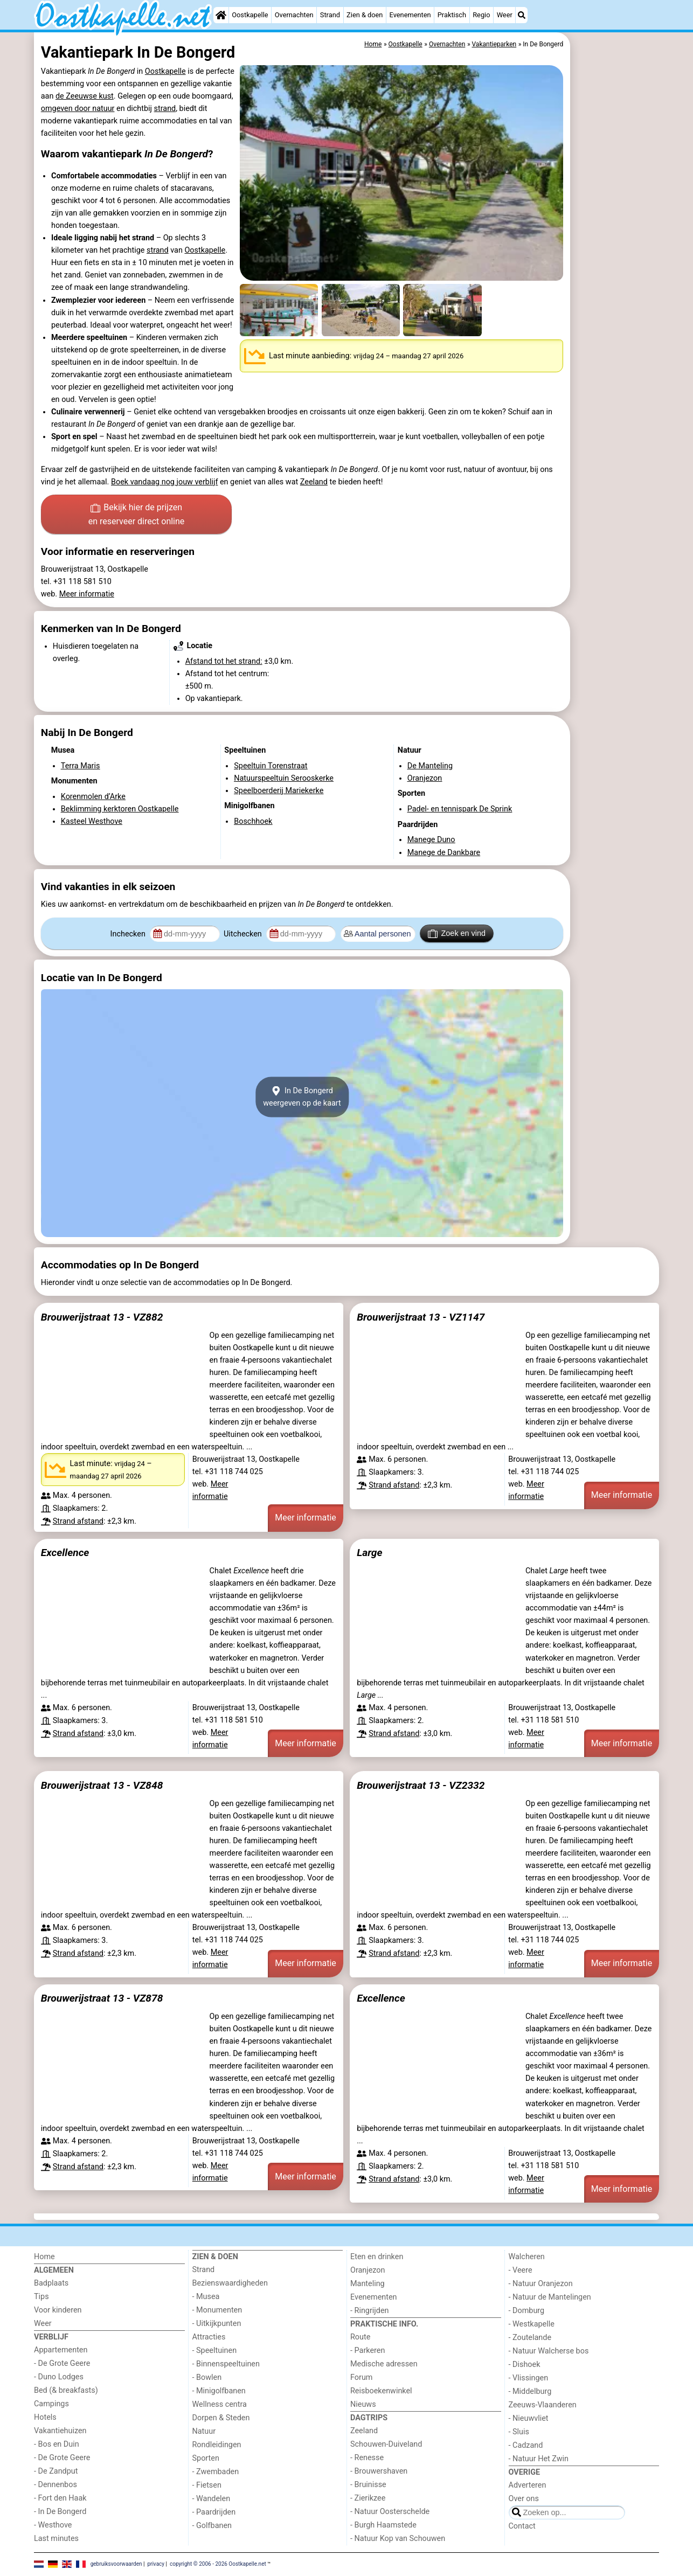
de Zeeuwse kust (85, 96)
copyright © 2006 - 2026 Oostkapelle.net (218, 2564)
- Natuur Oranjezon (541, 2283)
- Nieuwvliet (529, 2418)
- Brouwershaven (378, 2471)
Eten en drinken (376, 2256)
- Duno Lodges (59, 2376)
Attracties (209, 2337)
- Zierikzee (367, 2498)
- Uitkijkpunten (216, 2323)
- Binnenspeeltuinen (226, 2364)
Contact (522, 2526)
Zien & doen (364, 15)
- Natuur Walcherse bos (549, 2351)
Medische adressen (384, 2364)
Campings (51, 2403)
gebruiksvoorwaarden (116, 2564)
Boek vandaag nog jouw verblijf (164, 482)
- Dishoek (524, 2364)
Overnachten (294, 15)
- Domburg (527, 2310)
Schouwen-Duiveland (386, 2444)
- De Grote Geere (62, 2363)
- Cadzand (526, 2445)
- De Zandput (56, 2471)
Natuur (204, 2431)
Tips (41, 2296)
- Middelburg (530, 2391)
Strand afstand (78, 1521)
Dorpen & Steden (221, 2417)
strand (165, 108)
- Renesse (367, 2457)
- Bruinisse (368, 2484)
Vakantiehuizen (60, 2430)
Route (360, 2337)
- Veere (520, 2270)
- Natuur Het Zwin (539, 2458)
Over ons (524, 2498)
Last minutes (56, 2538)
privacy (155, 2564)
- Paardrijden (214, 2512)
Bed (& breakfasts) (66, 2390)
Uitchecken (244, 934)
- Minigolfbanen (219, 2391)
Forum (361, 2377)
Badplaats (51, 2283)
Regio (481, 15)
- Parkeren (367, 2350)
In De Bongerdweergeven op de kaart (302, 1097)
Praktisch (452, 15)
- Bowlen (207, 2377)
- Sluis (519, 2431)
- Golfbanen (212, 2525)
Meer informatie (86, 594)
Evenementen (410, 15)
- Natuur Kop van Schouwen (397, 2538)
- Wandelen (211, 2498)
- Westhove (53, 2525)
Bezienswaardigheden (230, 2283)
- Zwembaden (215, 2471)
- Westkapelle (532, 2324)
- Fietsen (206, 2485)
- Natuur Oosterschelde (389, 2511)
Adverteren (527, 2485)
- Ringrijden (369, 2310)
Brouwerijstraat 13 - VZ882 (102, 1317)
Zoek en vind (457, 934)
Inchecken (129, 934)
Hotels (45, 2417)
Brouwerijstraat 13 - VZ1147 (420, 1317)
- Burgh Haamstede (383, 2525)
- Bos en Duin (56, 2444)
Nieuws (363, 2404)
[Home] (220, 15)
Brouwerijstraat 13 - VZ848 (102, 1785)
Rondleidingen (216, 2444)
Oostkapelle (250, 15)
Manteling (367, 2283)
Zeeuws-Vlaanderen (543, 2405)
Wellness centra (219, 2404)
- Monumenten (217, 2310)
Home (44, 2256)
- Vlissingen (529, 2378)
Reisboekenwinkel (381, 2391)
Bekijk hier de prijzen (136, 515)
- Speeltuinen (214, 2350)
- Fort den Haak (60, 2498)
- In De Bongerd (60, 2511)
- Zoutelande (530, 2337)
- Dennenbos (55, 2484)
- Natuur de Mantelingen (550, 2297)
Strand (330, 15)
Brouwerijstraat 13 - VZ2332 (420, 1785)
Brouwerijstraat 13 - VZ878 (102, 1998)
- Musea (206, 2296)
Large (369, 1552)
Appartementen (60, 2350)
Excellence (65, 1552)
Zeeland (314, 482)
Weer (504, 15)
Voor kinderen (58, 2310)
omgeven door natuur (78, 108)
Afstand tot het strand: (223, 661)
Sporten (205, 2458)
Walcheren (527, 2256)
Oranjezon (367, 2270)
